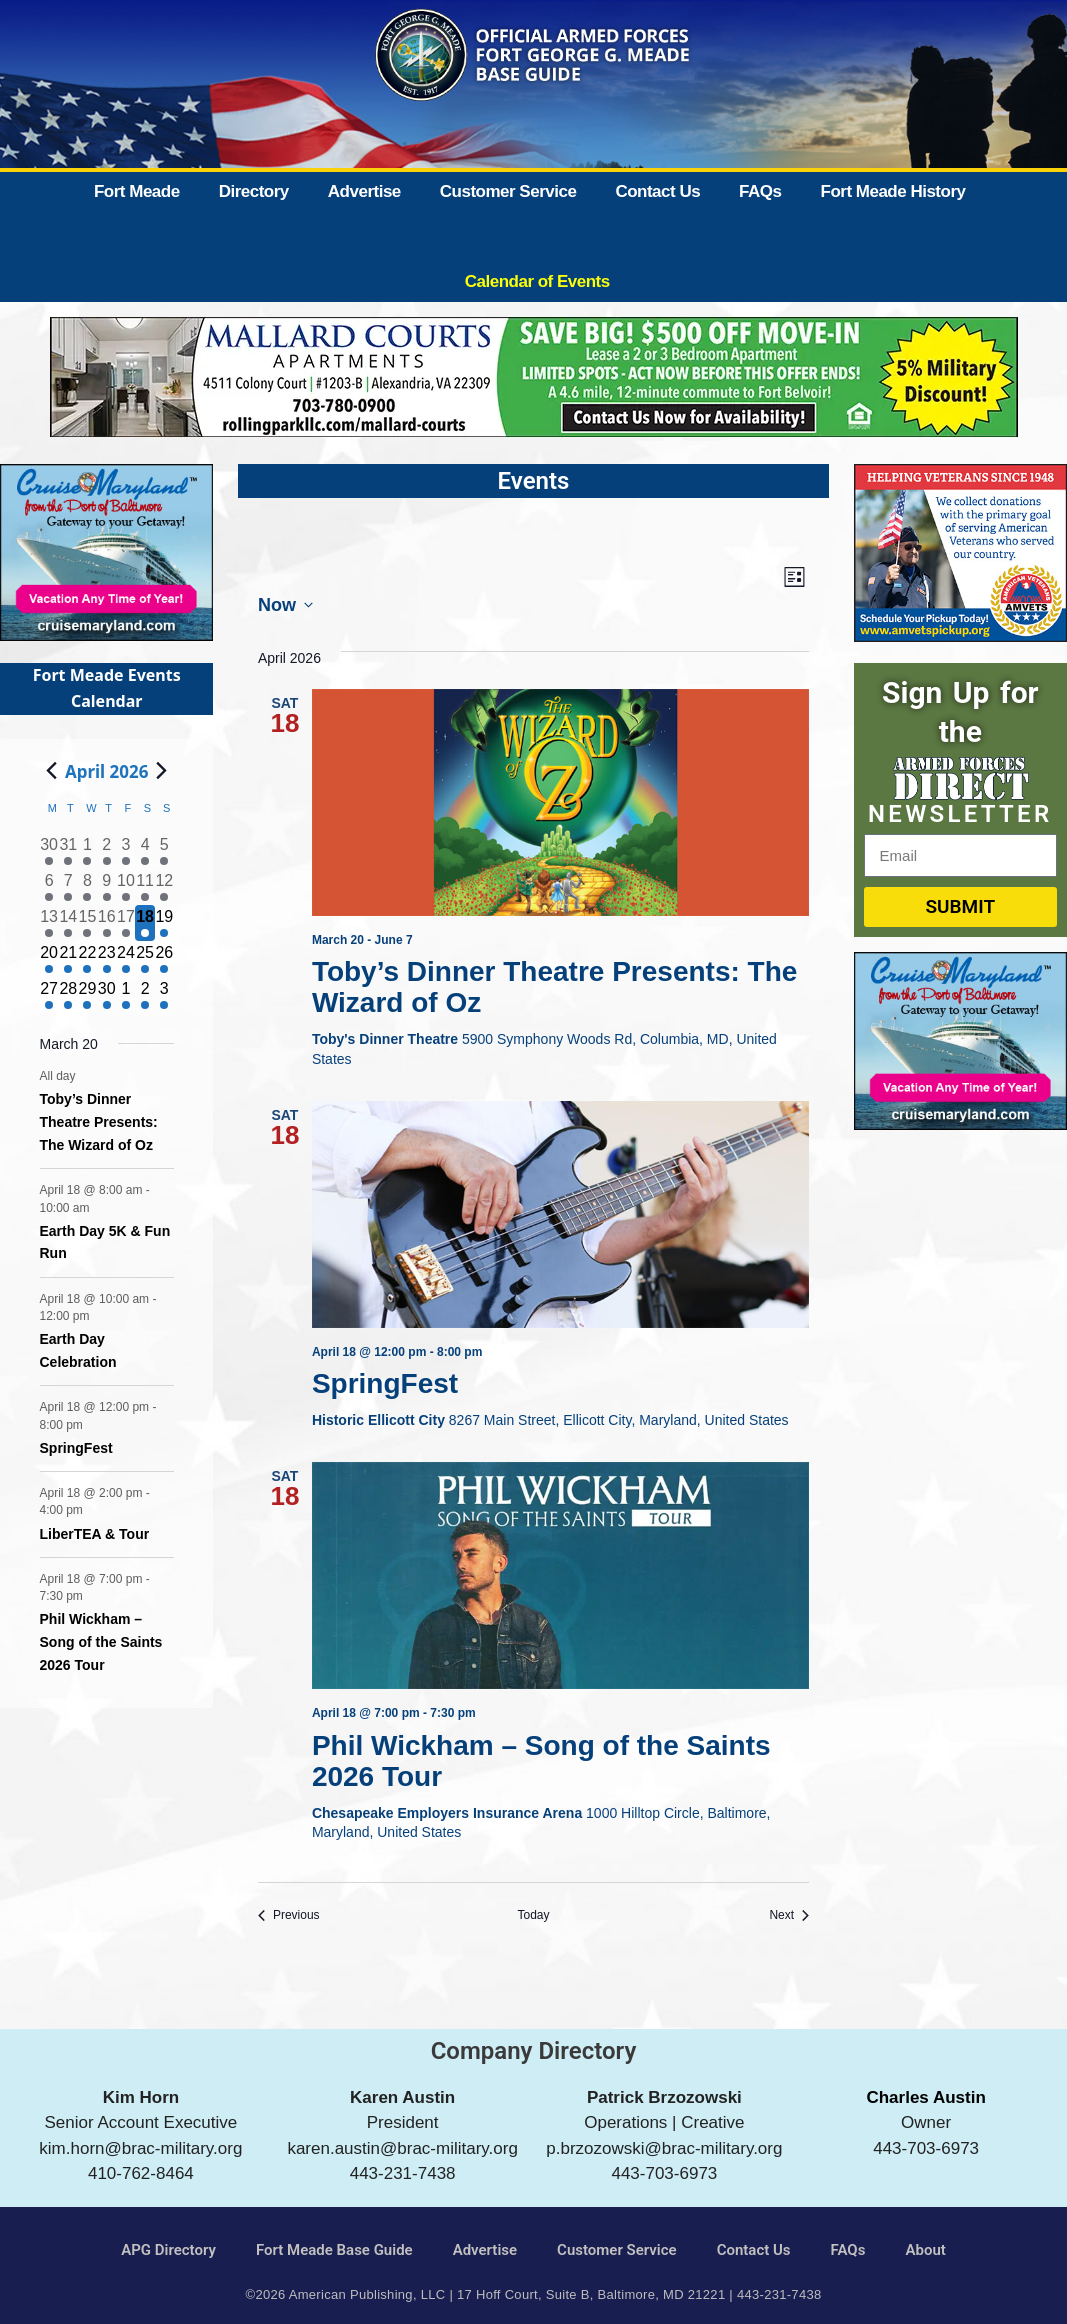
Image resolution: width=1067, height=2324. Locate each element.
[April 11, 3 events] (144, 887)
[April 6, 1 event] (49, 887)
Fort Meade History (893, 191)
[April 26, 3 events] (164, 959)
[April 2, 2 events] (106, 851)
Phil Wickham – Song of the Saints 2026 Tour (541, 1761)
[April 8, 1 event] (87, 887)
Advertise (364, 191)
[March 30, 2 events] (49, 851)
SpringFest (389, 1383)
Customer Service (508, 191)
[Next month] (162, 771)
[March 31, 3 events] (68, 851)
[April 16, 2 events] (106, 923)
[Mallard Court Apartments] (534, 430)
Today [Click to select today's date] (533, 1915)
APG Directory (168, 2250)
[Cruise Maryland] (106, 634)
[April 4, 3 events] (144, 851)
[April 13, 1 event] (49, 923)
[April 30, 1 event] (106, 995)
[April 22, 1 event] (87, 959)
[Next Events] (789, 1915)
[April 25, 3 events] (144, 959)
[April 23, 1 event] (106, 959)
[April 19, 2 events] (164, 923)
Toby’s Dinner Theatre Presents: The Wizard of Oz (554, 987)
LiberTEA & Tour (95, 1534)
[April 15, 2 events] (87, 923)
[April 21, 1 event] (68, 959)
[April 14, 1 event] (68, 923)
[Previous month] (52, 771)
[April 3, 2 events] (125, 851)
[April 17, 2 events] (125, 923)
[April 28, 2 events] (68, 995)
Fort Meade (137, 191)
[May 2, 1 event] (144, 995)
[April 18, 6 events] (144, 923)
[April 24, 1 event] (125, 959)
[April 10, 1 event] (125, 887)
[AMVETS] (960, 635)
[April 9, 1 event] (106, 887)
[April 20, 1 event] (49, 959)
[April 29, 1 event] (87, 995)
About (925, 2250)
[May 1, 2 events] (125, 995)
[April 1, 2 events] (87, 851)
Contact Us (657, 191)
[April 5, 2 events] (164, 851)
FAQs (760, 191)
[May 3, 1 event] (164, 995)
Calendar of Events (537, 281)
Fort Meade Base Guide (334, 2250)
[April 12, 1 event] (164, 887)
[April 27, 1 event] (49, 995)
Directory (254, 191)
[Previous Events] (289, 1915)
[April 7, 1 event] (68, 887)
